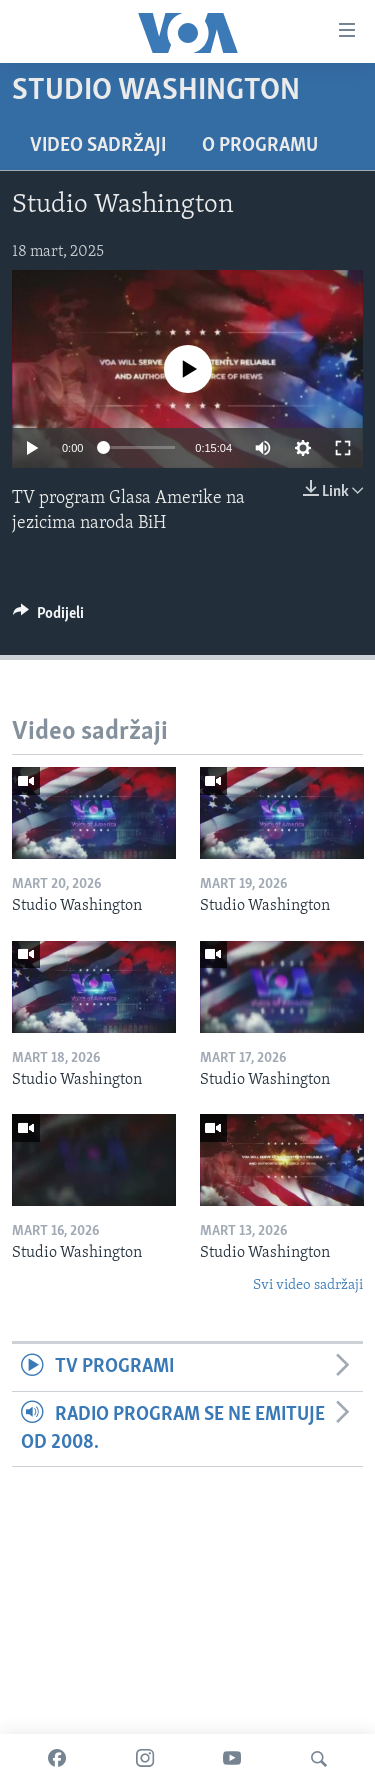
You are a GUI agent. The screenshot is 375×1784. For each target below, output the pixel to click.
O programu (260, 146)
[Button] (48, 618)
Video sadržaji (98, 146)
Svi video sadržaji (308, 1285)
